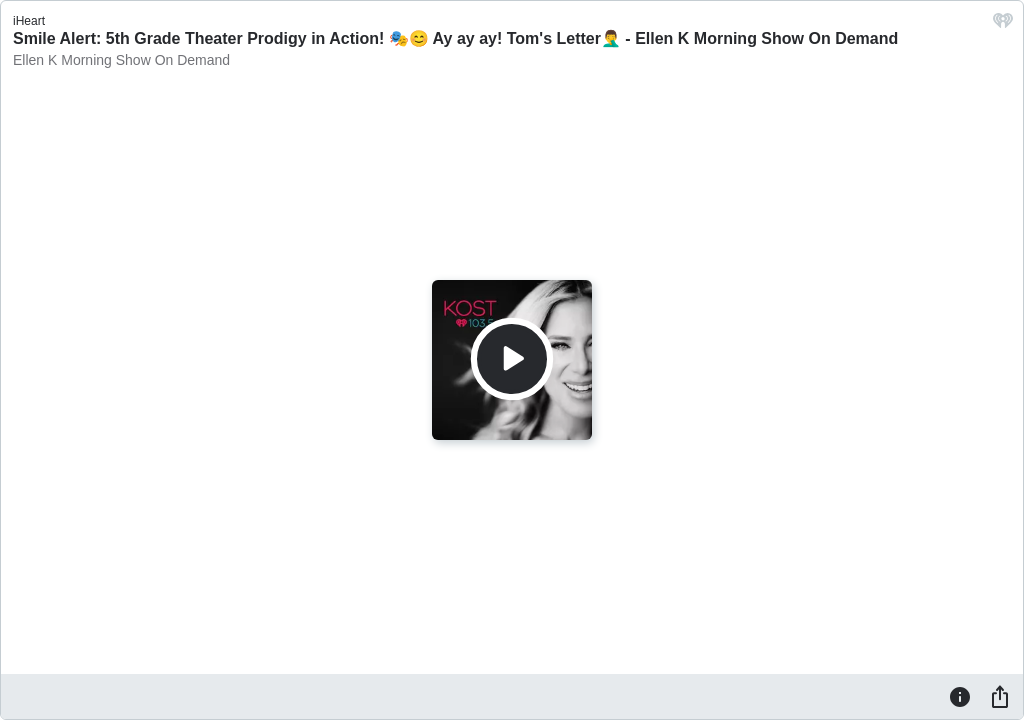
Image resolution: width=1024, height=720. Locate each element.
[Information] (960, 696)
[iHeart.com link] (1003, 25)
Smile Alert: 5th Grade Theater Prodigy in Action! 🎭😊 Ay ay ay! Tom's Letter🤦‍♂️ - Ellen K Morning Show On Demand (455, 38)
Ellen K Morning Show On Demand (121, 60)
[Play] (512, 359)
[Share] (1000, 696)
